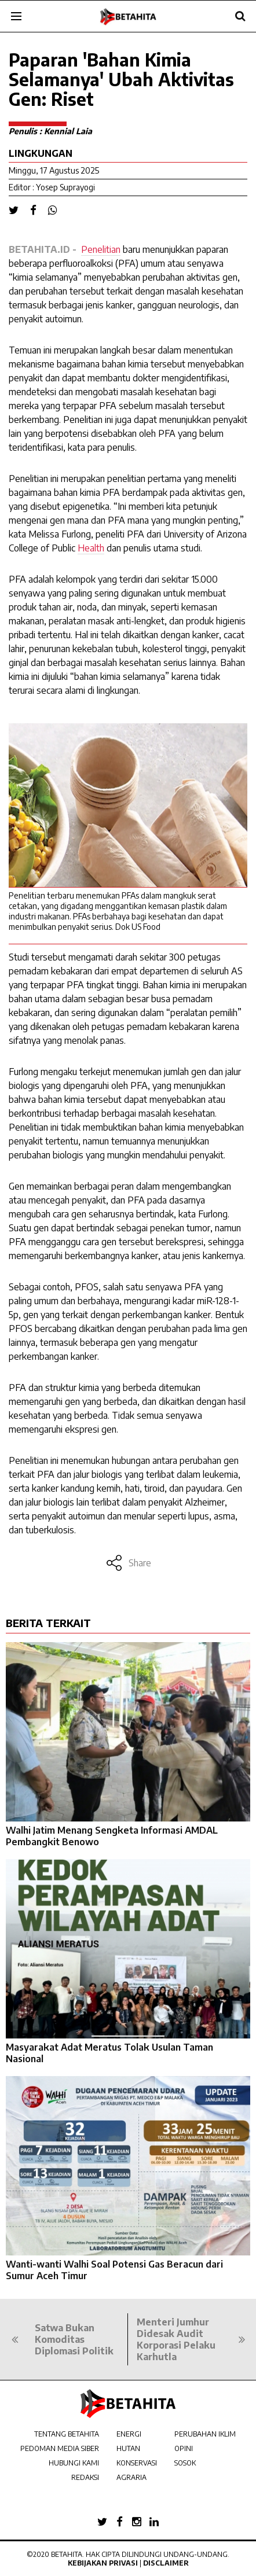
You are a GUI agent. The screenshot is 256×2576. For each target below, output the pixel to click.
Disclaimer (166, 2563)
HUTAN (128, 2448)
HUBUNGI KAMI (74, 2463)
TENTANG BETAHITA (66, 2434)
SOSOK (185, 2463)
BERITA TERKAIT (48, 1622)
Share (128, 1563)
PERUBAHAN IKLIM (205, 2434)
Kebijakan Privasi (103, 2563)
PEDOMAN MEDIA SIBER (59, 2448)
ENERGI (128, 2434)
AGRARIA (131, 2477)
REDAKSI (85, 2477)
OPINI (183, 2448)
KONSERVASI (136, 2463)
